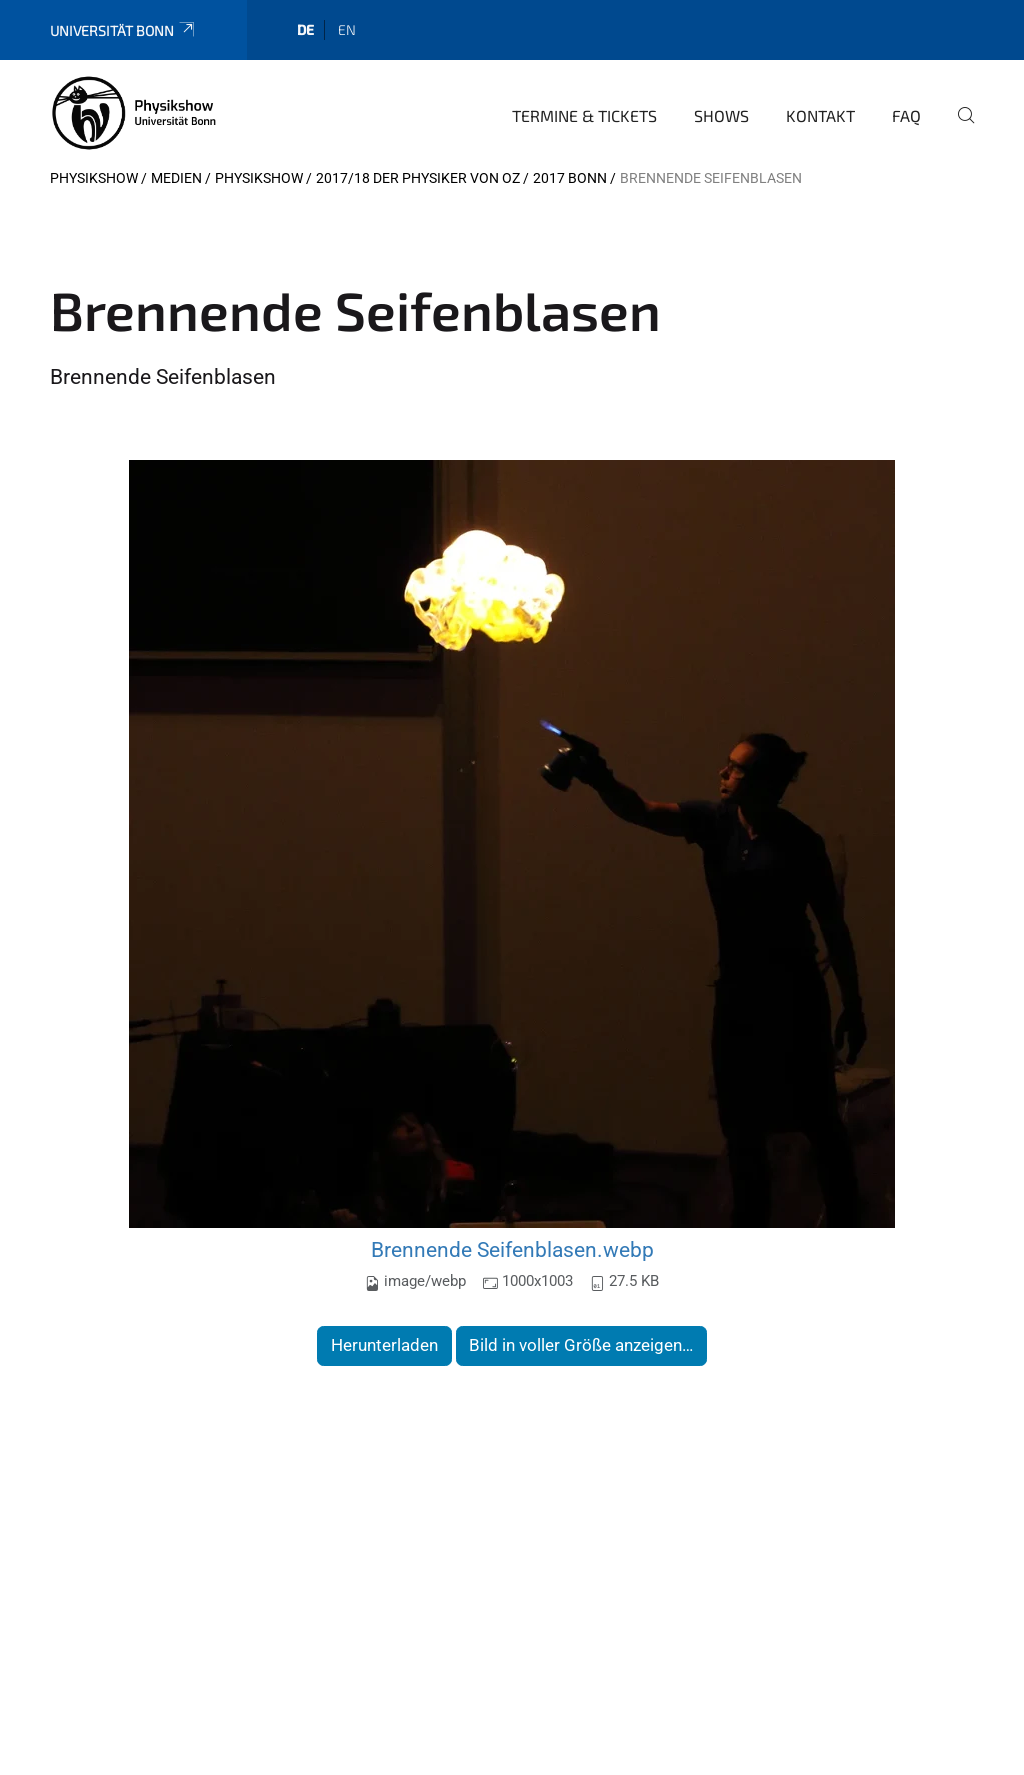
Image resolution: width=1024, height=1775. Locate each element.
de (305, 29)
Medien (176, 178)
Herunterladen (384, 1345)
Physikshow (94, 178)
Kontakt (820, 115)
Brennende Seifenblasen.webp (512, 1249)
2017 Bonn (570, 178)
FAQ (906, 115)
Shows (721, 115)
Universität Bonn (123, 30)
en (347, 29)
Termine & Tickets (584, 115)
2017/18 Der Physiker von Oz (418, 178)
